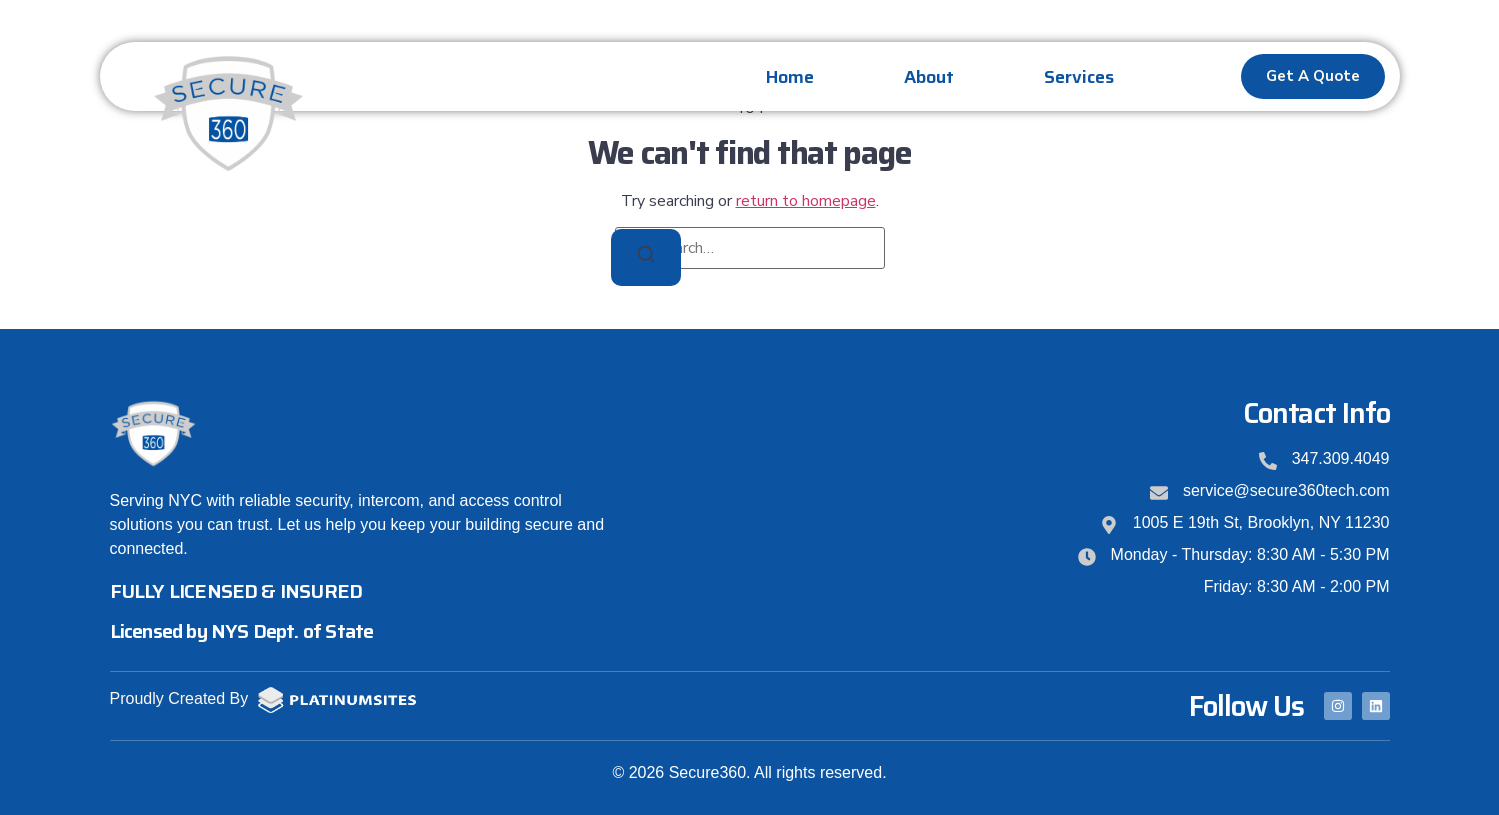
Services (1079, 77)
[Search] (646, 257)
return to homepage (806, 201)
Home (790, 77)
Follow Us (1246, 706)
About (929, 77)
